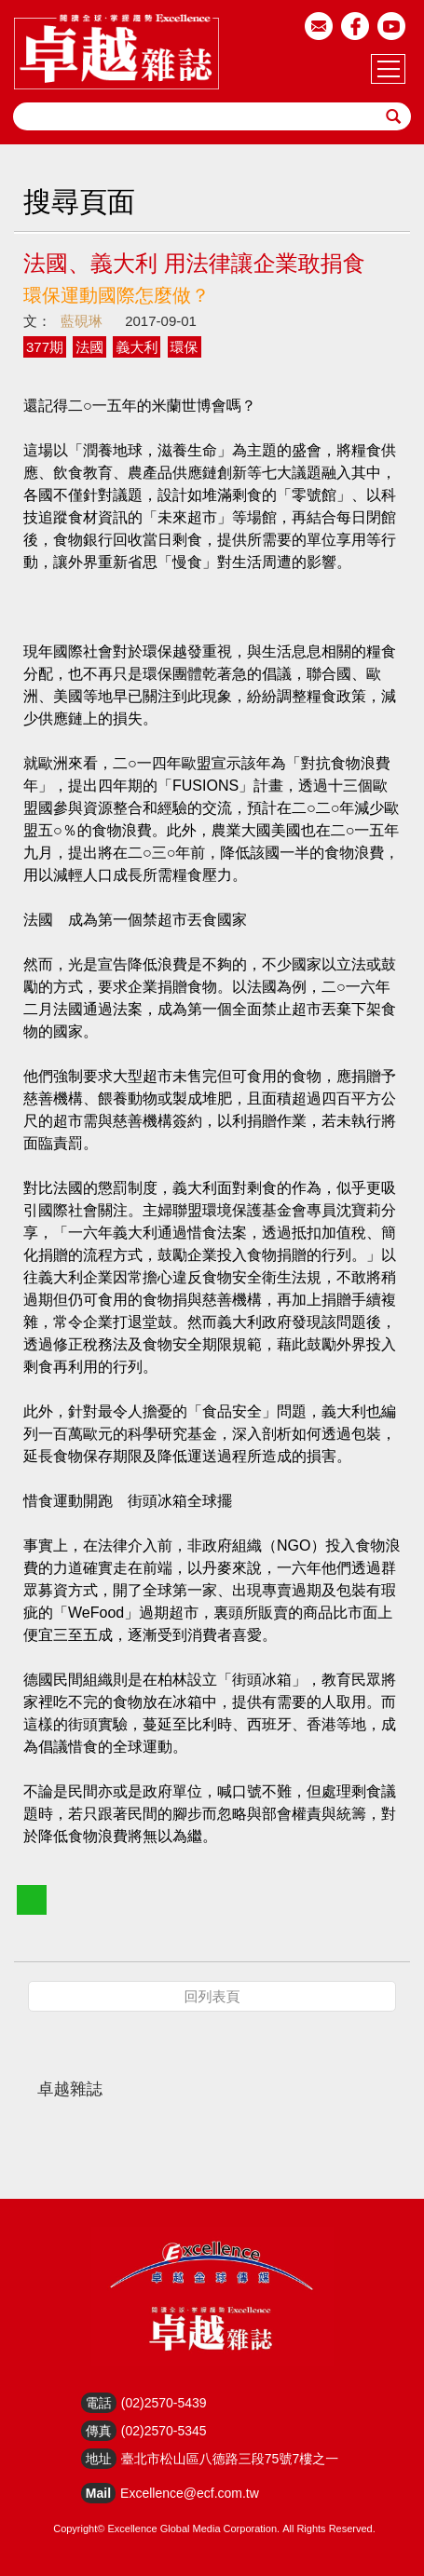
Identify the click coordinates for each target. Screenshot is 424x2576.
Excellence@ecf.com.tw (189, 2493)
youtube (392, 26)
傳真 (99, 2430)
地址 (99, 2458)
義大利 (136, 347)
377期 (44, 347)
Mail (98, 2493)
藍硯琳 (82, 321)
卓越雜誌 (70, 2089)
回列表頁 (212, 1996)
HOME (116, 51)
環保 (184, 347)
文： (37, 321)
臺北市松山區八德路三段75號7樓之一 (229, 2458)
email (319, 26)
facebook (355, 26)
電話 (99, 2402)
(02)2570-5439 (164, 2402)
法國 (89, 347)
